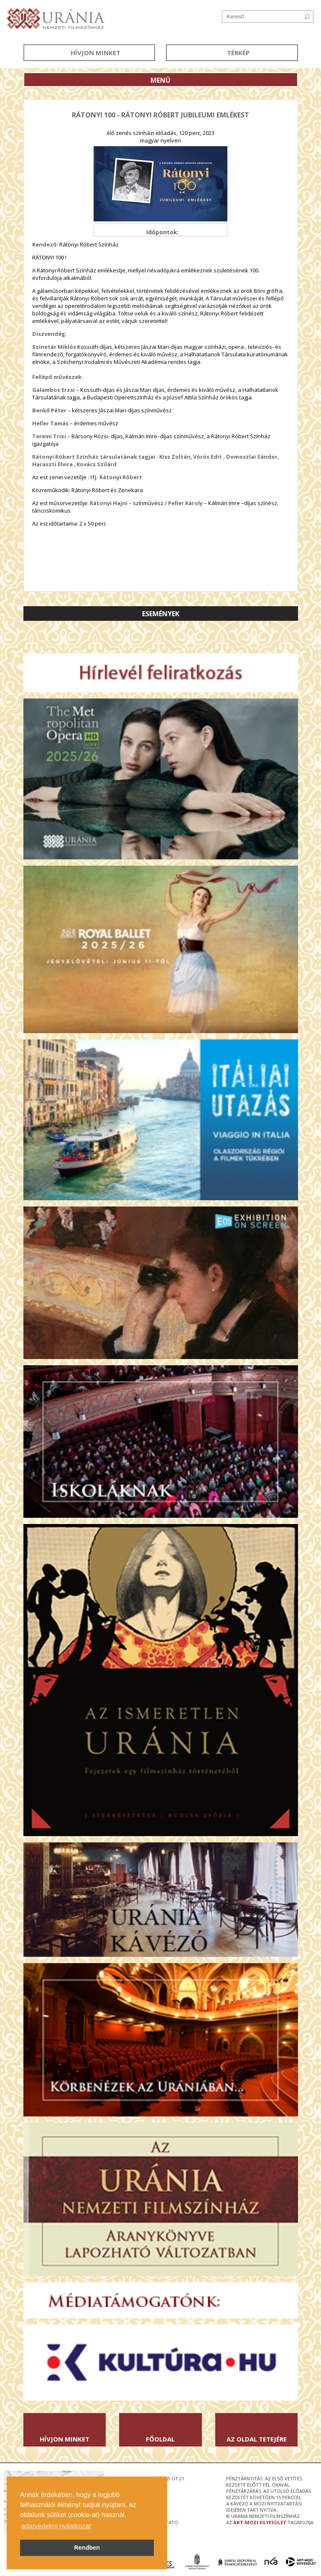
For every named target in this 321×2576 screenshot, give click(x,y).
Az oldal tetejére (257, 2439)
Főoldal (160, 2439)
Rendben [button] (87, 2547)
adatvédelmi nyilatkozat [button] (56, 2526)
